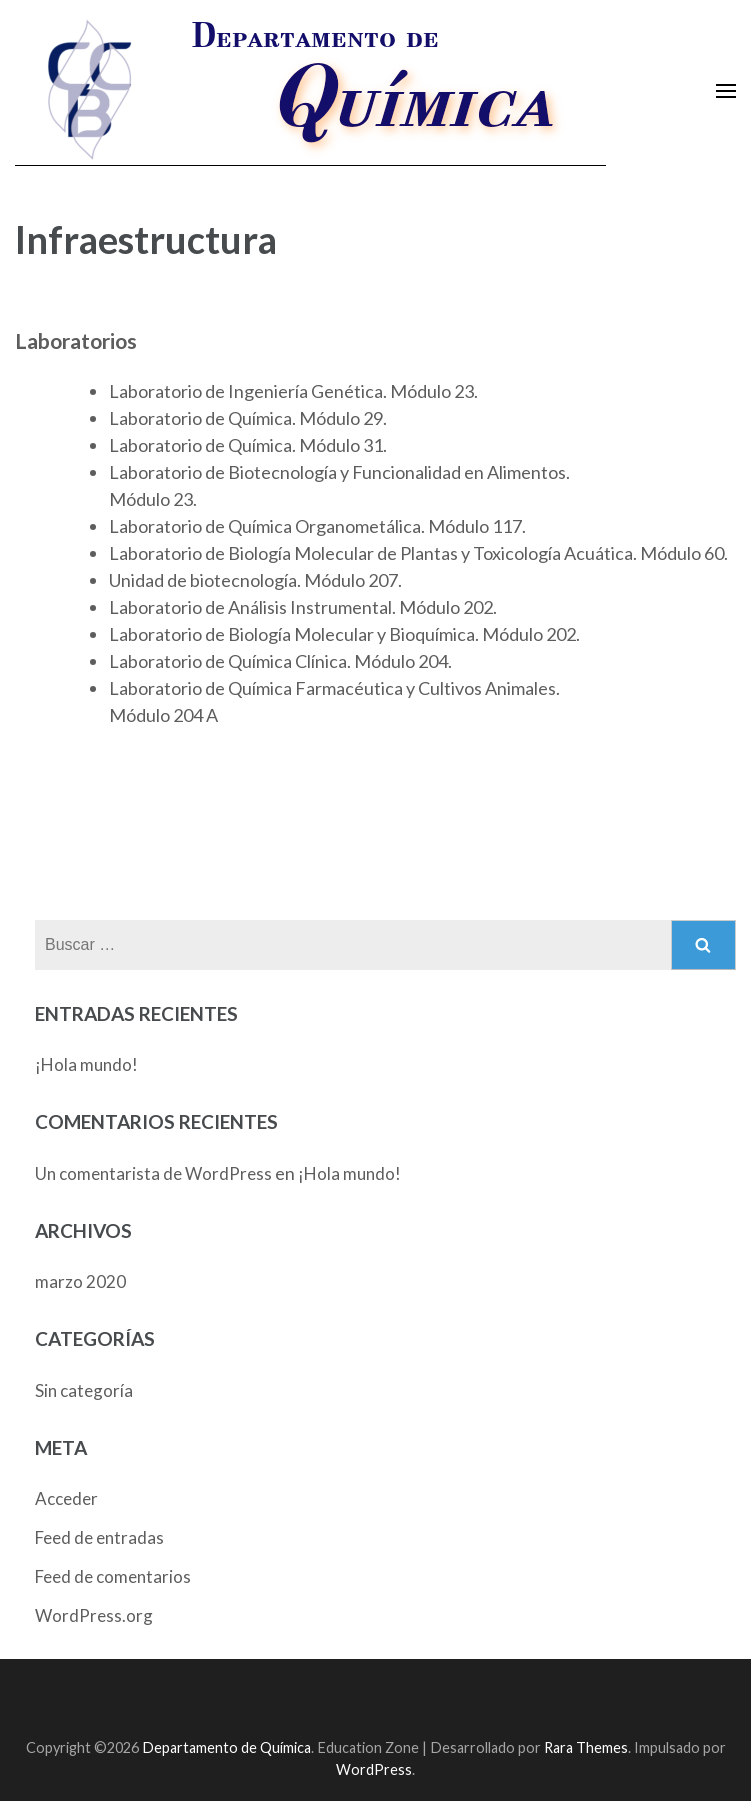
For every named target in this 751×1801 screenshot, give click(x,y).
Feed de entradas (99, 1537)
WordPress (374, 1769)
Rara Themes (586, 1747)
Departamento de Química (226, 1747)
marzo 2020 (80, 1281)
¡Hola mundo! (86, 1064)
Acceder (66, 1498)
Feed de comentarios (113, 1576)
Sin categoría (84, 1390)
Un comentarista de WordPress (153, 1173)
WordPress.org (94, 1615)
